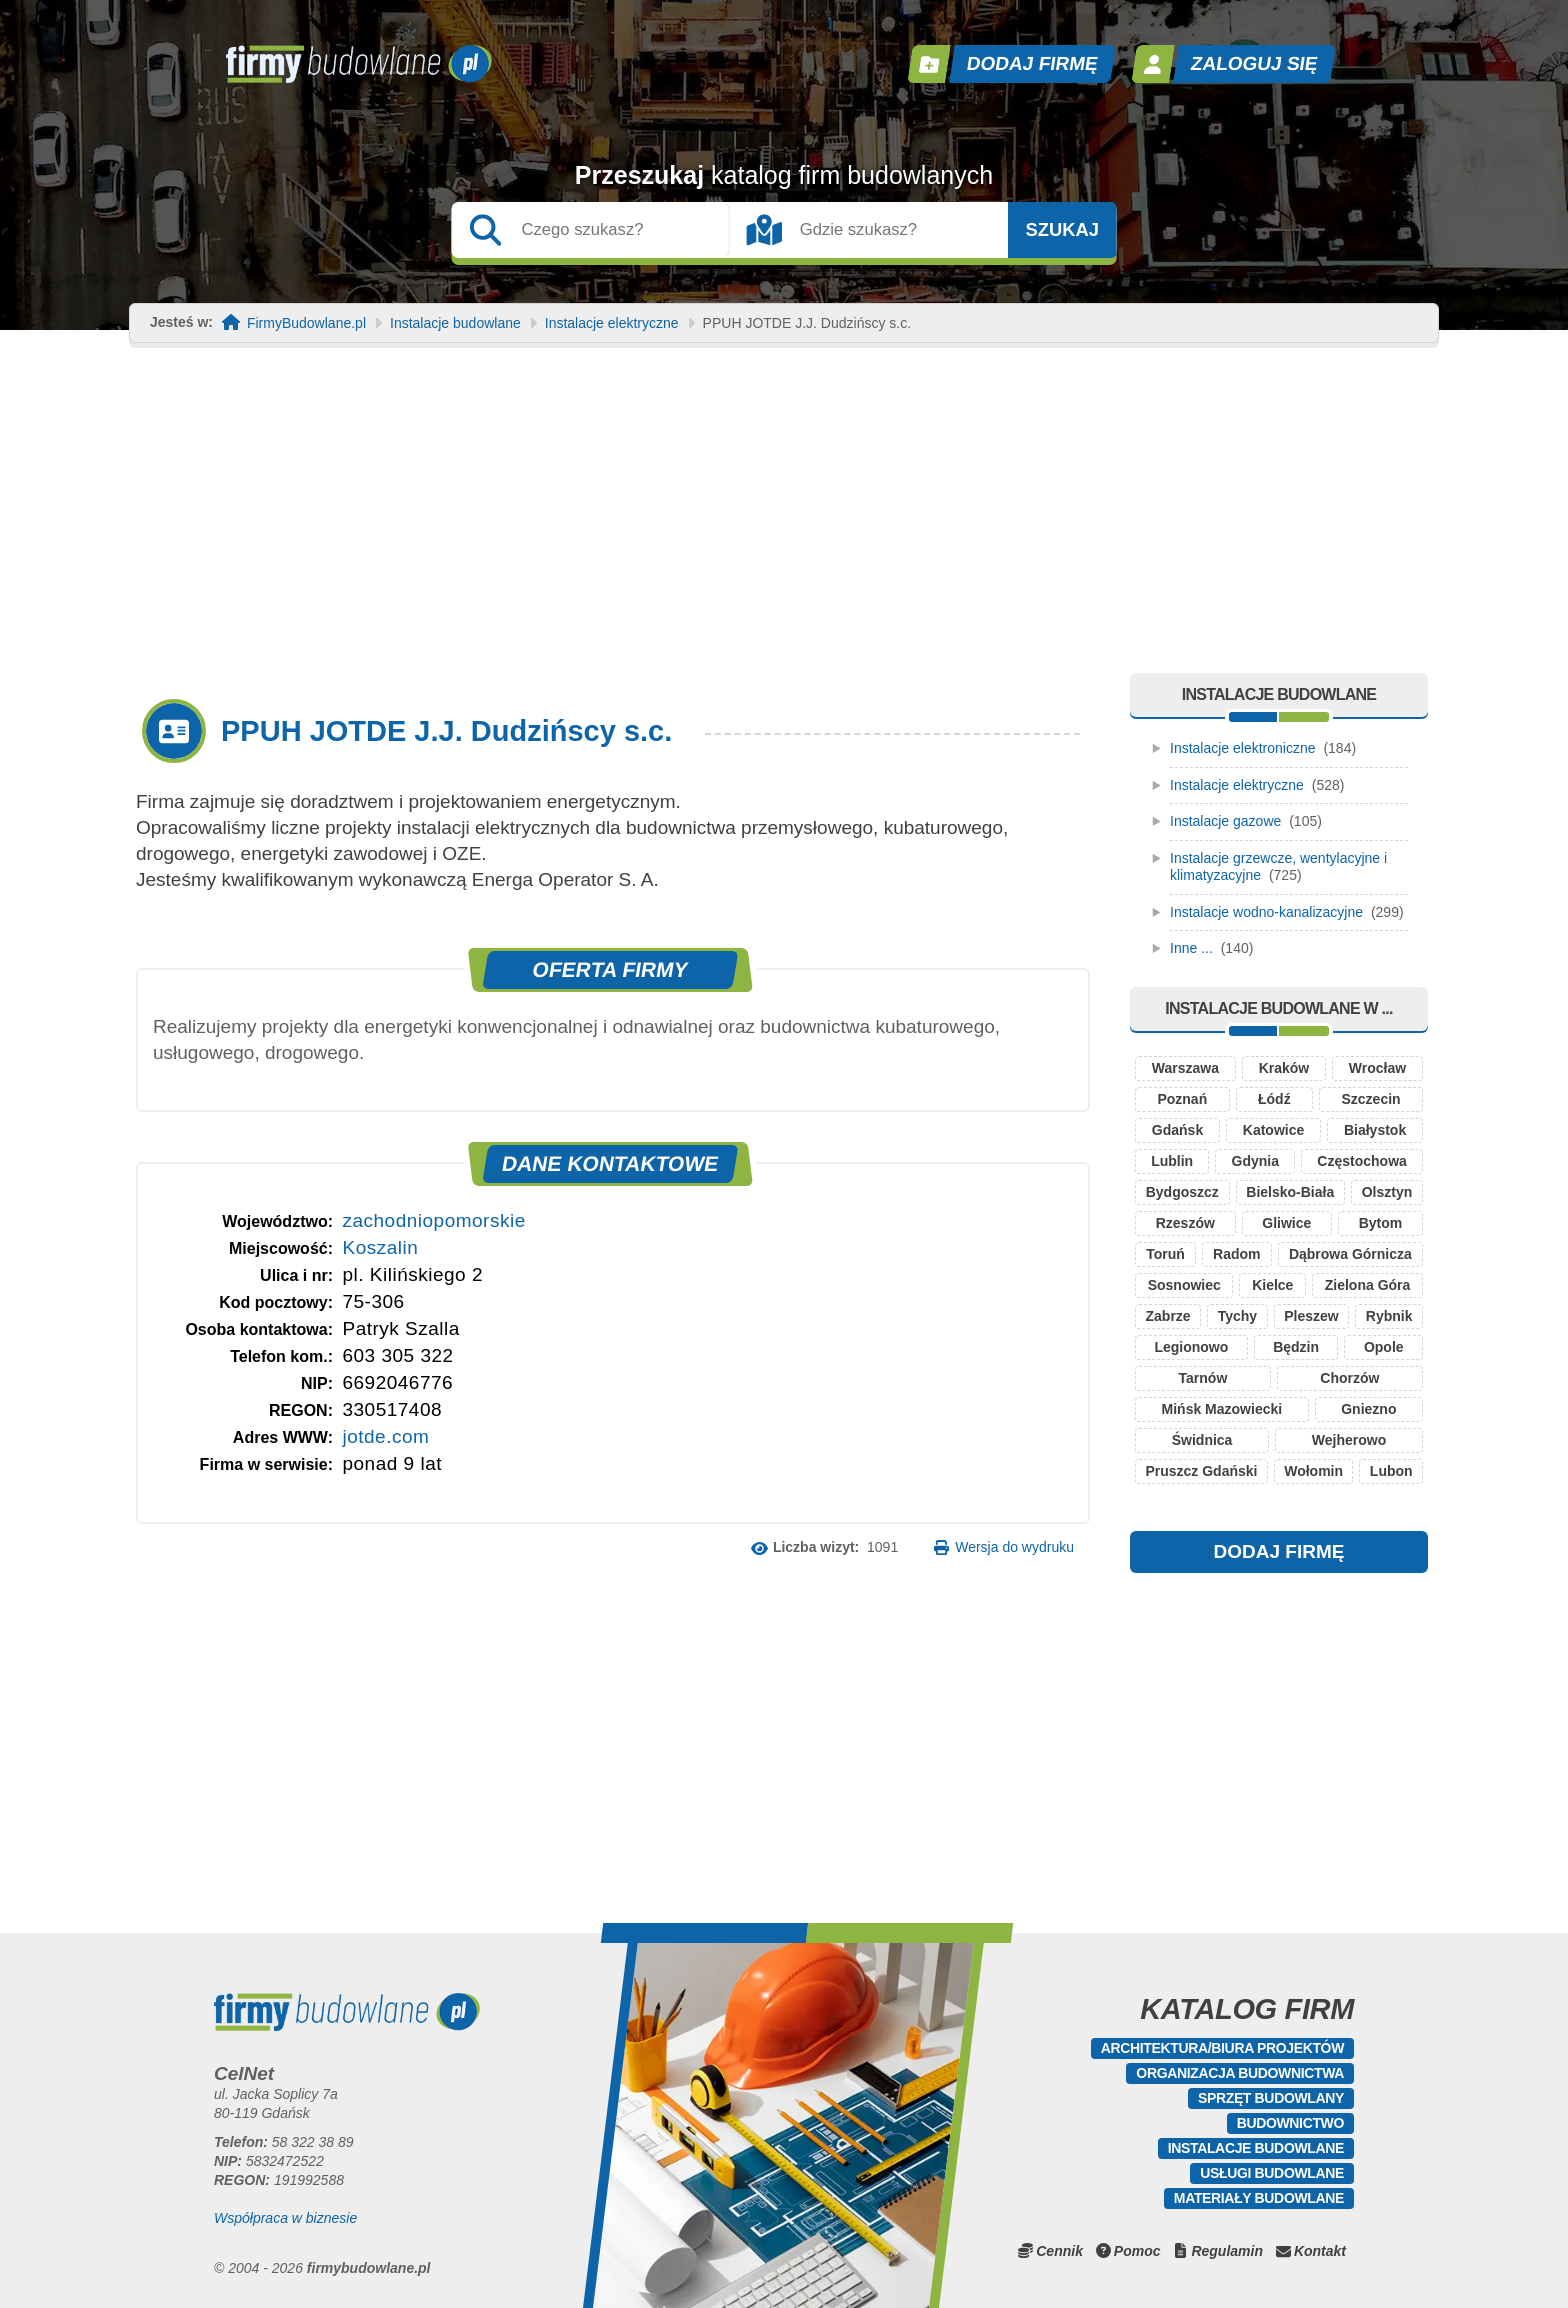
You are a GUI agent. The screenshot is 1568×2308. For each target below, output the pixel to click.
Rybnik (1389, 1316)
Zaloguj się (1255, 63)
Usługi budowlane (1272, 2173)
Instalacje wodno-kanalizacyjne (1266, 912)
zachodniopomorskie (433, 1220)
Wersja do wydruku (1014, 1547)
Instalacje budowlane (455, 323)
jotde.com (385, 1436)
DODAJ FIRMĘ (1279, 1551)
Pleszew (1311, 1316)
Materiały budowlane (1259, 2198)
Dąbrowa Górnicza (1350, 1254)
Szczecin (1370, 1099)
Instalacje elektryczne (612, 323)
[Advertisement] (784, 523)
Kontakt (1320, 2251)
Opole (1384, 1347)
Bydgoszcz (1182, 1192)
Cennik (1059, 2251)
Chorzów (1349, 1378)
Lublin (1172, 1161)
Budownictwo (1290, 2123)
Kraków (1284, 1068)
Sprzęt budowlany (1271, 2098)
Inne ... (1191, 948)
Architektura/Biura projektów (1222, 2048)
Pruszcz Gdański (1201, 1471)
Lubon (1391, 1471)
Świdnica (1202, 1440)
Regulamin (1227, 2251)
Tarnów (1203, 1378)
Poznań (1182, 1099)
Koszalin (380, 1247)
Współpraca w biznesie (285, 2218)
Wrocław (1377, 1068)
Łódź (1274, 1099)
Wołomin (1313, 1471)
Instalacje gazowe (1225, 821)
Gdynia (1255, 1161)
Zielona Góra (1368, 1285)
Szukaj (1062, 230)
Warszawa (1185, 1068)
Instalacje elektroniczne (1243, 748)
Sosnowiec (1184, 1285)
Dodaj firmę (1033, 63)
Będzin (1296, 1347)
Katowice (1273, 1130)
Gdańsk (1177, 1130)
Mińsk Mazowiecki (1222, 1409)
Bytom (1381, 1223)
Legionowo (1191, 1347)
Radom (1236, 1254)
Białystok (1375, 1130)
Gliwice (1286, 1223)
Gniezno (1368, 1409)
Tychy (1237, 1316)
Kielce (1272, 1285)
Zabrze (1168, 1316)
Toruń (1165, 1254)
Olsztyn (1387, 1192)
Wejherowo (1349, 1440)
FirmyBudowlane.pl (306, 323)
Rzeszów (1185, 1223)
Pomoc (1137, 2251)
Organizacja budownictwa (1240, 2073)
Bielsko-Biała (1290, 1192)
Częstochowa (1361, 1161)
